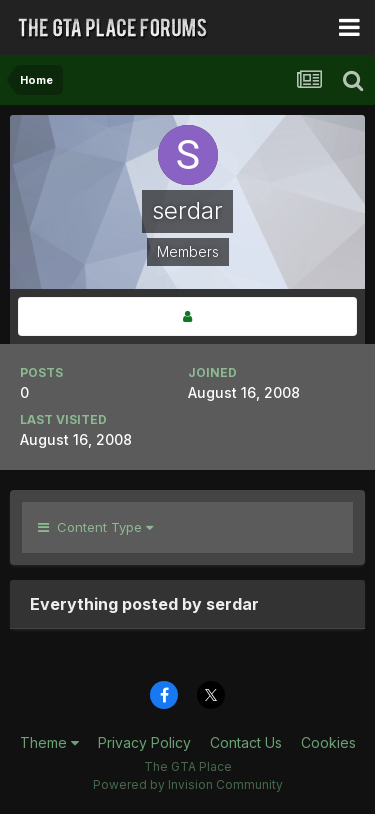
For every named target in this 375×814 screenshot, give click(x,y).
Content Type (95, 527)
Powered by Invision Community (188, 784)
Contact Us (246, 742)
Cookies (328, 742)
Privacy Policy (144, 742)
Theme (49, 742)
